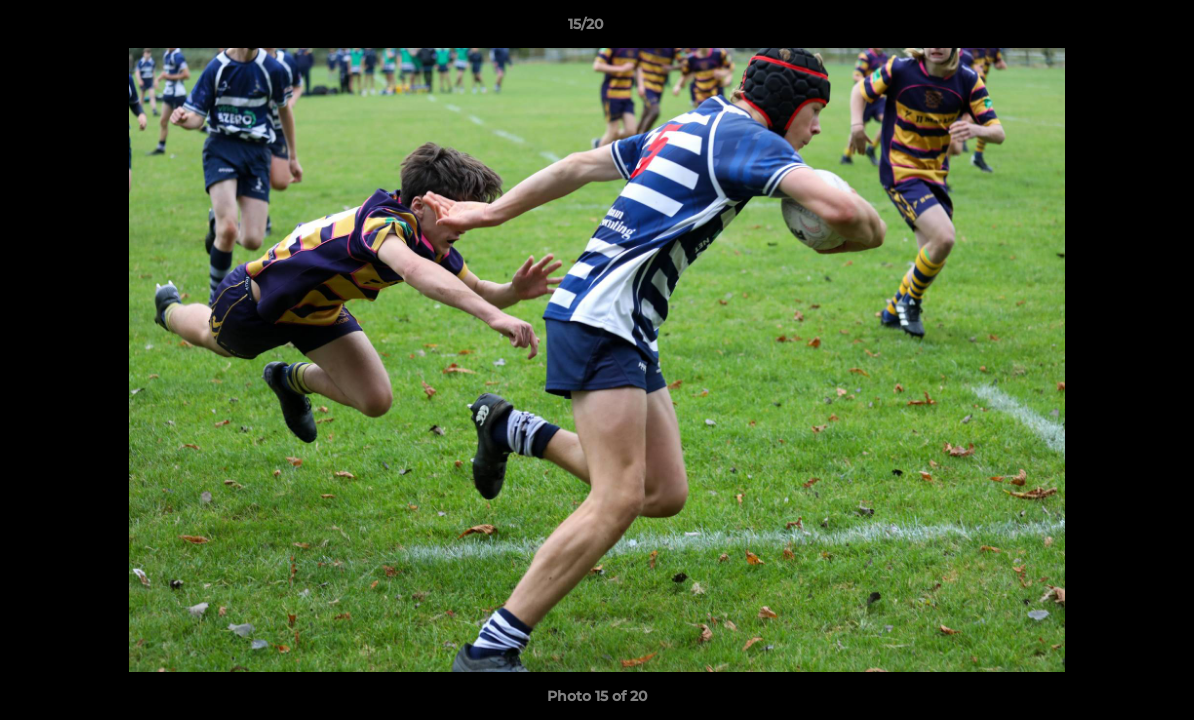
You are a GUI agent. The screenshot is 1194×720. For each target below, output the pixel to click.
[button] (1110, 29)
